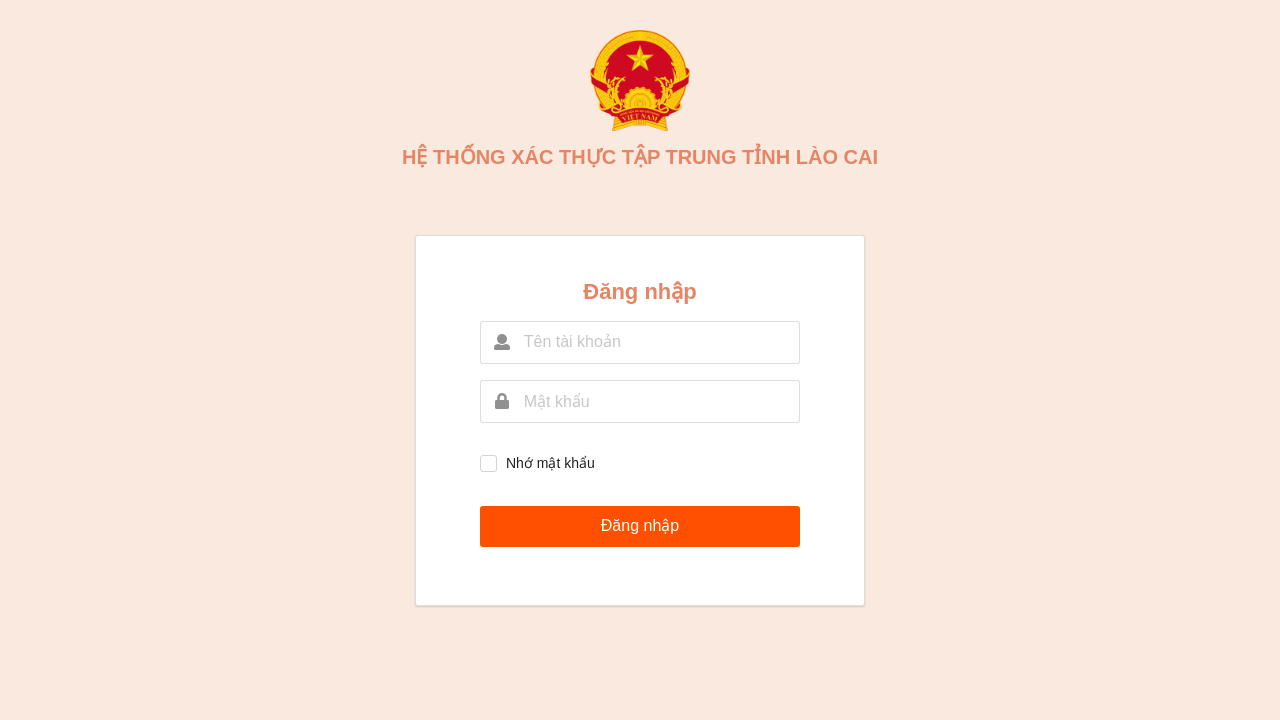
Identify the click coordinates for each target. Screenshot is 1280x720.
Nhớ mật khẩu (550, 463)
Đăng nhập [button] (640, 525)
